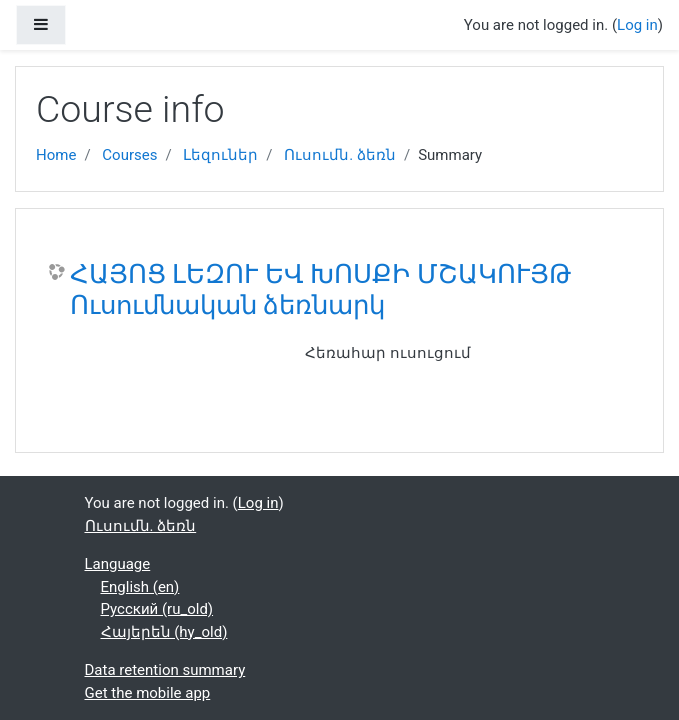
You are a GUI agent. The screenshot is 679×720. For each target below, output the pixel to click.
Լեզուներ (220, 155)
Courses (129, 155)
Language (118, 564)
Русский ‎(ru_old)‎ (157, 609)
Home (56, 155)
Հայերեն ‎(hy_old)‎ (164, 632)
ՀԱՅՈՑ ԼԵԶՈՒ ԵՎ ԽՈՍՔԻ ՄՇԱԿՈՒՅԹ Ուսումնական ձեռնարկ (320, 290)
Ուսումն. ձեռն (340, 155)
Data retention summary (165, 670)
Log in (637, 25)
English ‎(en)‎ (140, 587)
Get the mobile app (148, 693)
